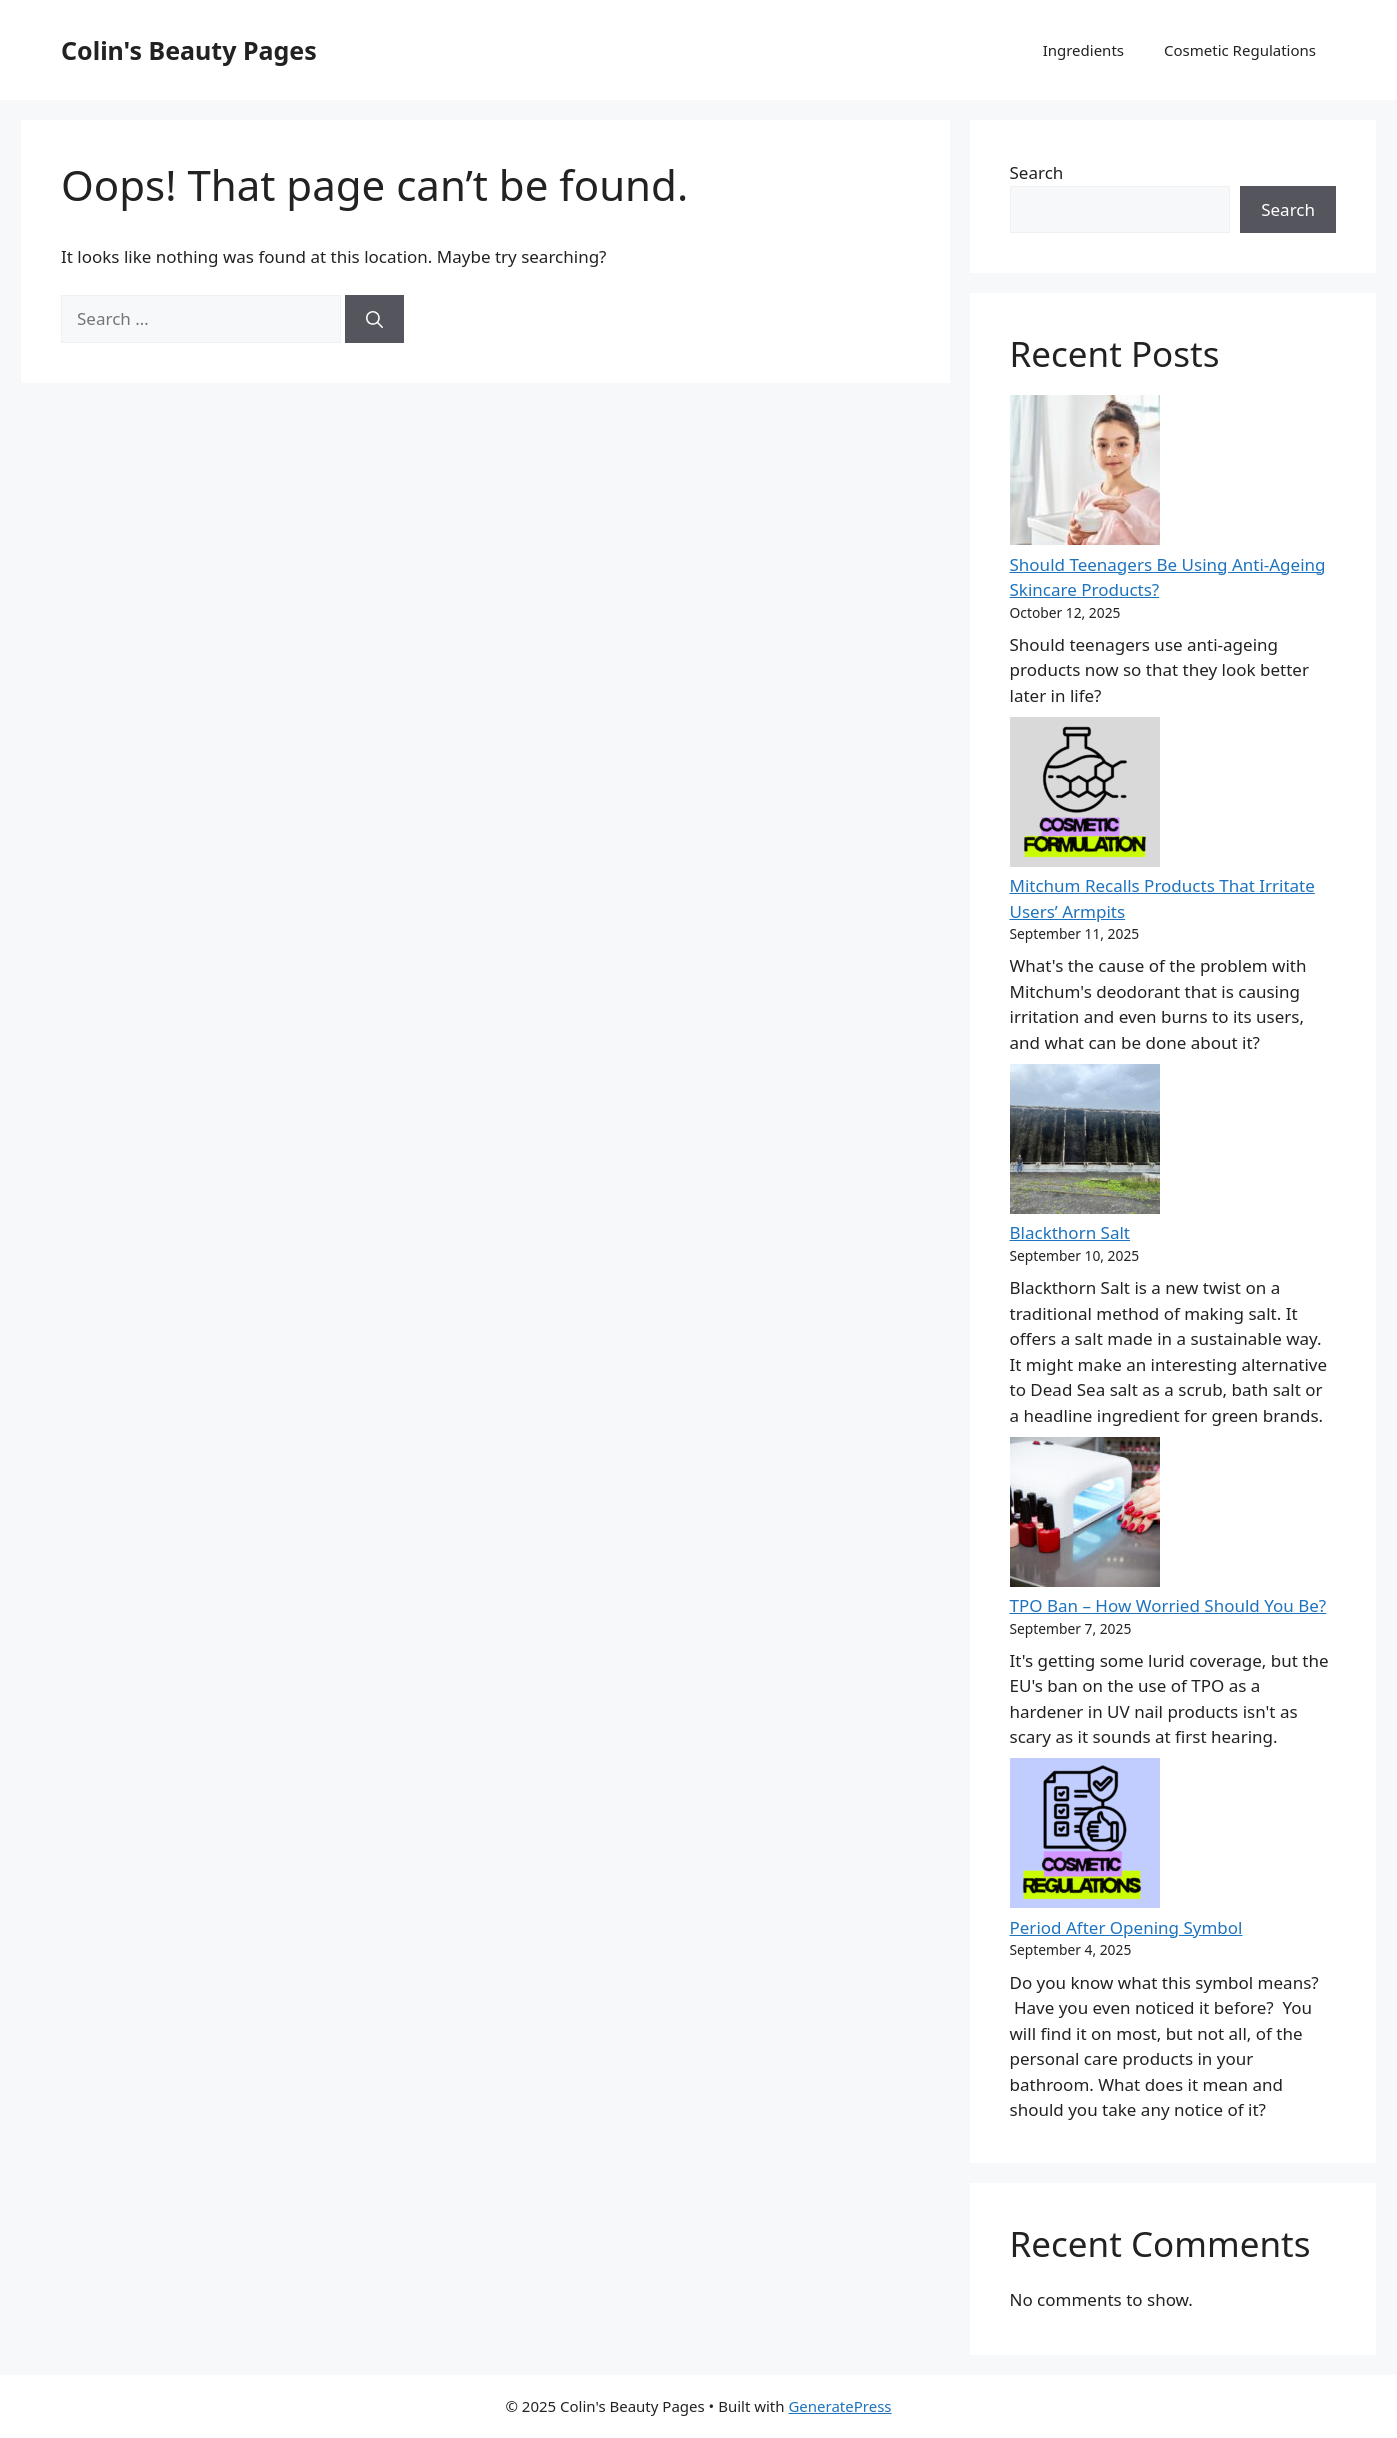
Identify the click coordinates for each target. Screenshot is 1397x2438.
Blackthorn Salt (1070, 1232)
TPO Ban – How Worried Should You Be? (1168, 1605)
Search (1037, 172)
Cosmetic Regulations (1240, 50)
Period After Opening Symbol (1126, 1927)
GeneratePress (839, 2406)
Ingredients (1083, 50)
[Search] (374, 319)
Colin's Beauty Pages (189, 50)
